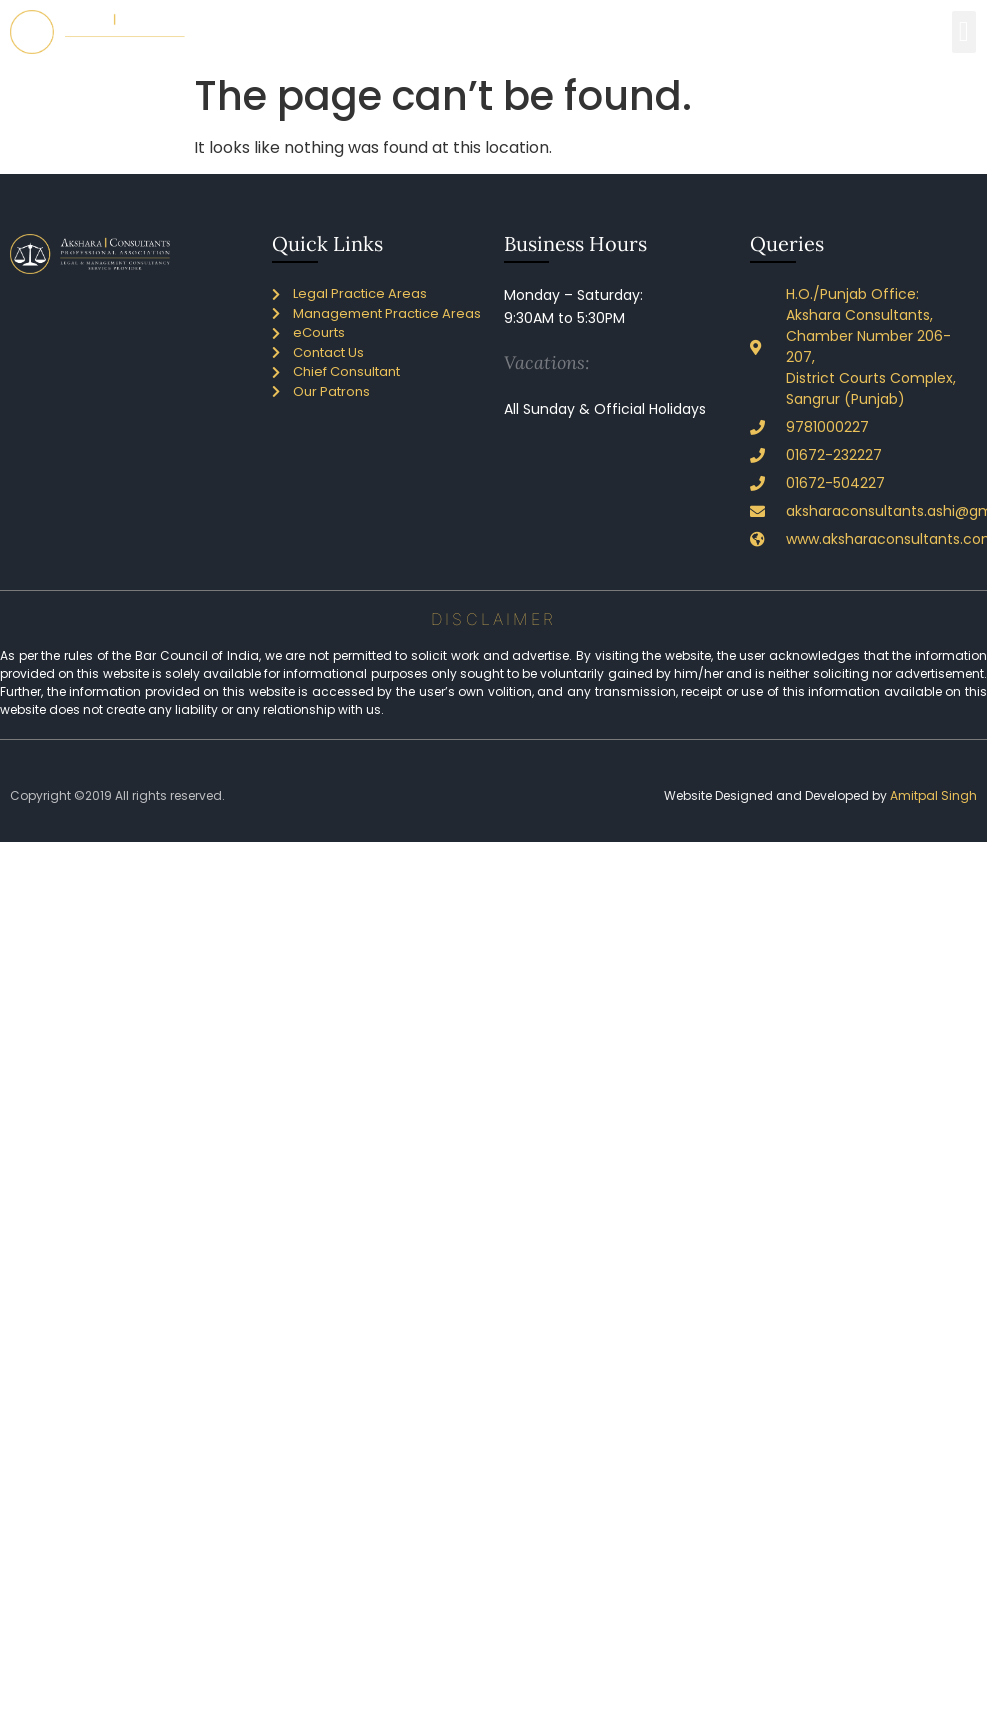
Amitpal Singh (933, 795)
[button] (964, 32)
